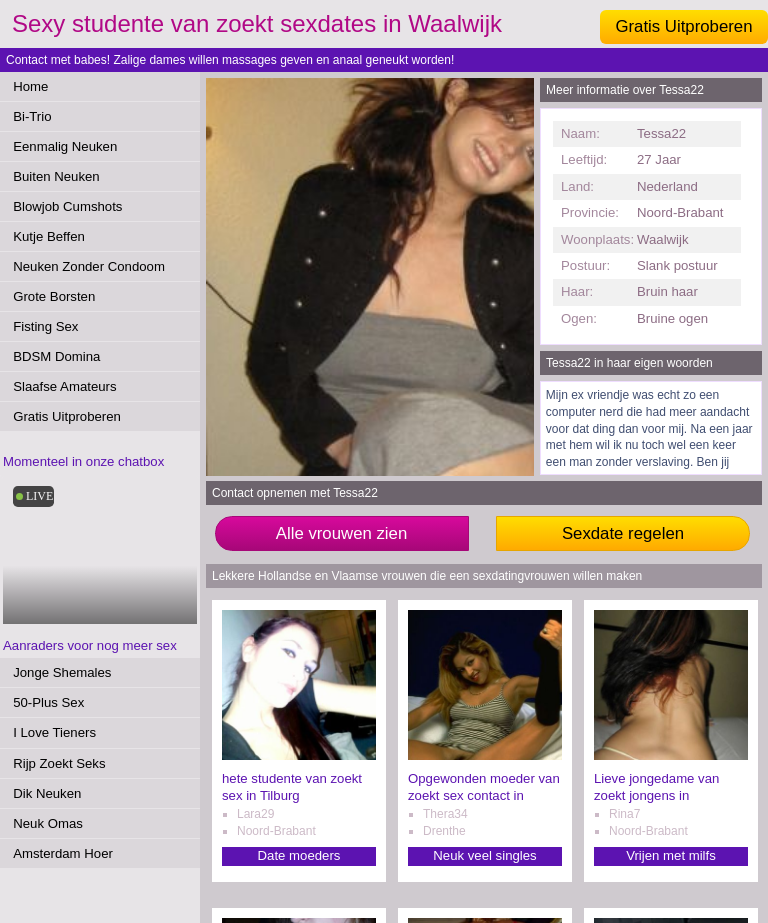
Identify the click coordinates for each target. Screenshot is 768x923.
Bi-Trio (32, 116)
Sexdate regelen (623, 533)
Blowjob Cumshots (67, 206)
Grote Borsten (54, 296)
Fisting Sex (45, 326)
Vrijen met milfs (671, 855)
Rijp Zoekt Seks (59, 763)
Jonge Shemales (62, 672)
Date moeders (299, 855)
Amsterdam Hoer (63, 853)
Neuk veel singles (484, 855)
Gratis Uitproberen (683, 26)
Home (30, 86)
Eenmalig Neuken (65, 146)
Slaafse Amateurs (64, 386)
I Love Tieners (54, 732)
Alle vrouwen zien (342, 533)
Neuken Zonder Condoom (89, 266)
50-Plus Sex (48, 702)
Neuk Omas (48, 823)
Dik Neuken (47, 793)
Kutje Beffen (49, 236)
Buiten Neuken (56, 176)
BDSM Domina (56, 356)
